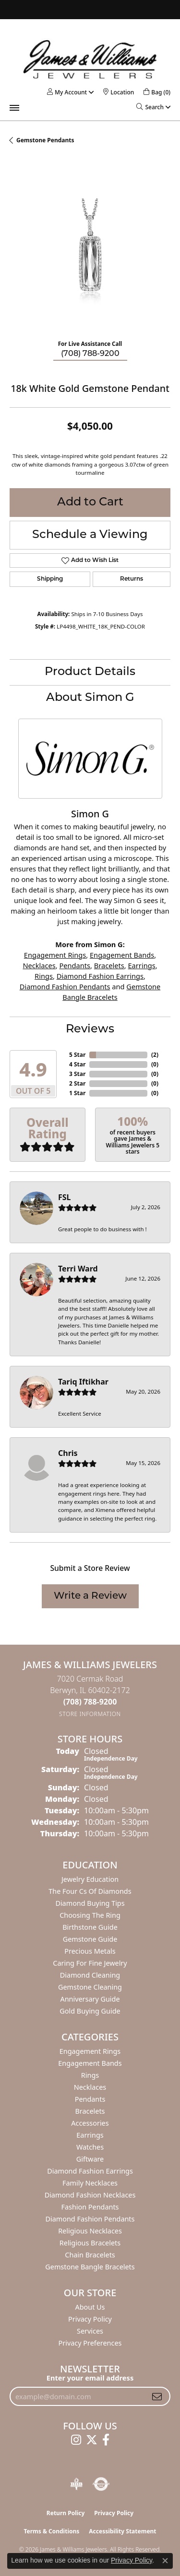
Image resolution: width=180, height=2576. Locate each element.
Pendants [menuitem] (90, 2099)
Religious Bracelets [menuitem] (90, 2242)
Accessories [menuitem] (89, 2123)
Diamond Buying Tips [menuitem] (89, 1903)
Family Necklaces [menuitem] (90, 2182)
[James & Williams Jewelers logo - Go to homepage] (90, 59)
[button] (67, 92)
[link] (118, 92)
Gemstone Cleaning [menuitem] (90, 1987)
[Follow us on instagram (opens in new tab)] (76, 2440)
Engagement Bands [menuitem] (89, 2063)
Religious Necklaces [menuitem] (90, 2230)
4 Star (77, 1064)
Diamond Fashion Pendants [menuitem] (90, 2218)
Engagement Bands (122, 955)
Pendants (75, 965)
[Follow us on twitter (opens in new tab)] (91, 2440)
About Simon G (90, 698)
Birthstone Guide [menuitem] (90, 1927)
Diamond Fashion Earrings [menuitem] (90, 2170)
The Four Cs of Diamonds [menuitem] (89, 1891)
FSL (64, 1197)
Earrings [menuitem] (89, 2135)
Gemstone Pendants (45, 140)
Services (90, 2331)
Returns (131, 579)
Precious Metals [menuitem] (89, 1951)
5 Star (77, 1055)
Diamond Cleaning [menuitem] (90, 1975)
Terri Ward (78, 1268)
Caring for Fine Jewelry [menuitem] (90, 1963)
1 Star (77, 1093)
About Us (90, 2307)
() (154, 1055)
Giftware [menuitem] (90, 2159)
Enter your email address (90, 2377)
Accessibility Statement (122, 2531)
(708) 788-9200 (90, 354)
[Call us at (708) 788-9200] (90, 1701)
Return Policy (66, 2513)
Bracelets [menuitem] (90, 2111)
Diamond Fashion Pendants (65, 986)
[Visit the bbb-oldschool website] (76, 2484)
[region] (90, 252)
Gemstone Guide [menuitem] (90, 1939)
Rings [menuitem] (90, 2075)
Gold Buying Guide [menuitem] (90, 2010)
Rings (44, 976)
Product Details (90, 672)
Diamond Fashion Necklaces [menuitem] (90, 2194)
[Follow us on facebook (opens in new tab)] (105, 2440)
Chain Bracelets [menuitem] (90, 2254)
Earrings (142, 965)
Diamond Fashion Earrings (100, 976)
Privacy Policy (90, 2319)
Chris (68, 1453)
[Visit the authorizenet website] (101, 2484)
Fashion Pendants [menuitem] (90, 2206)
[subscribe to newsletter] (156, 2396)
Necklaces (39, 965)
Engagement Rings (55, 955)
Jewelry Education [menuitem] (90, 1879)
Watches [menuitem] (90, 2147)
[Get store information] (90, 1714)
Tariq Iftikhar (83, 1381)
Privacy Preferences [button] (90, 2342)
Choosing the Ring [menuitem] (90, 1915)
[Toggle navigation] (14, 107)
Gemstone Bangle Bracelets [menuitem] (89, 2266)
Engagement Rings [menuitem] (90, 2051)
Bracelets (109, 965)
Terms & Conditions (51, 2531)
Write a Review (90, 1596)
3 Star (77, 1074)
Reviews (90, 1029)
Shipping (50, 579)
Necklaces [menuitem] (90, 2087)
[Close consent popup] (165, 2561)
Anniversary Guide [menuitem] (90, 1999)
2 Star (77, 1083)
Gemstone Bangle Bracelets (111, 992)
